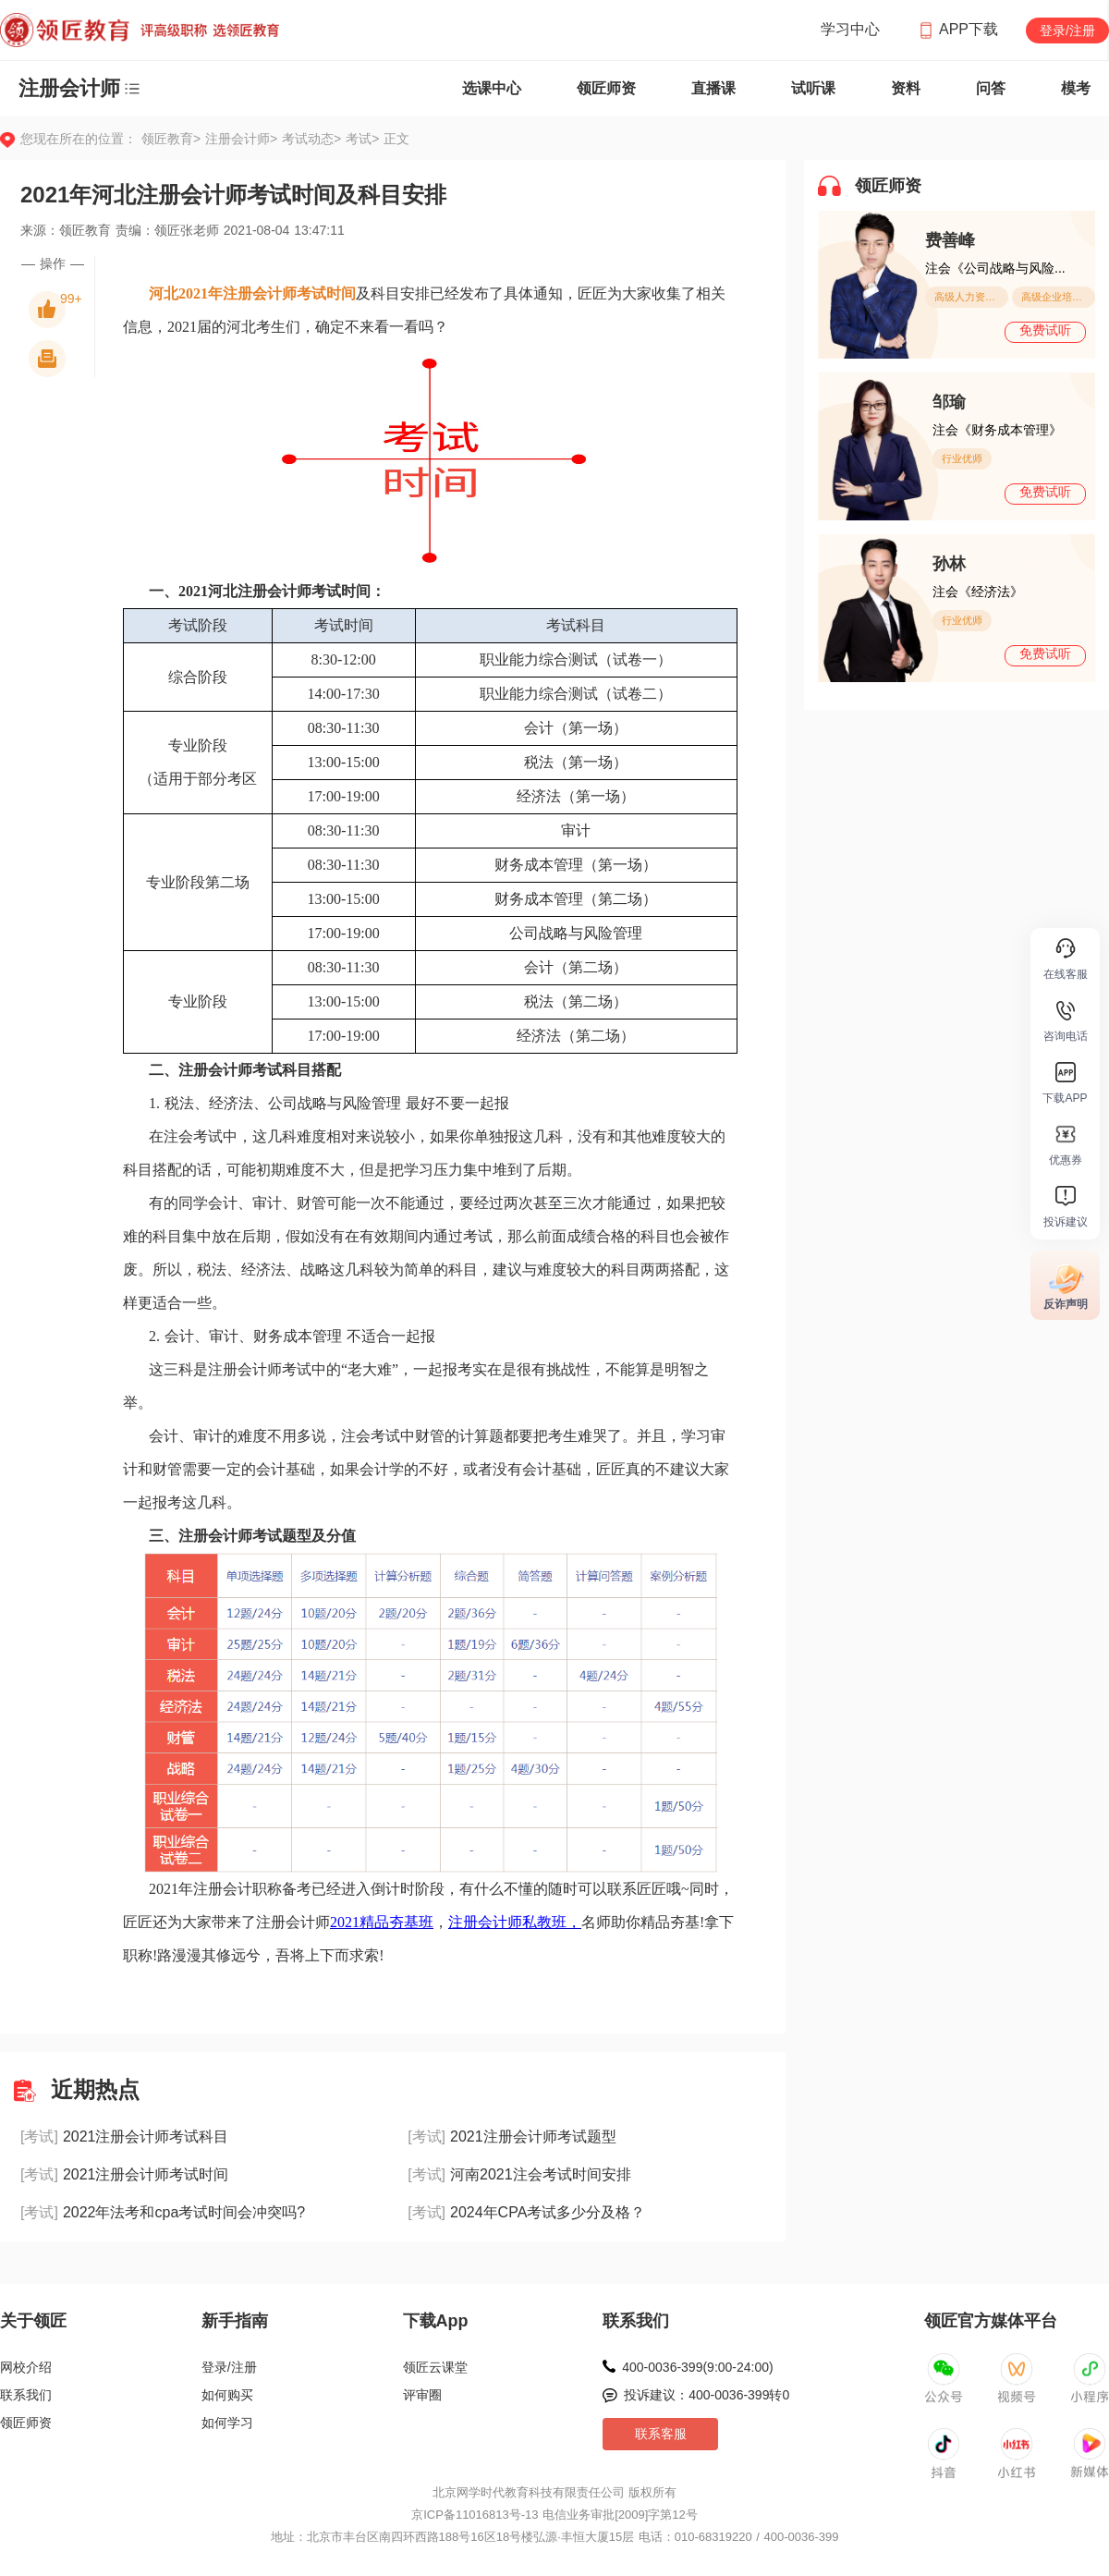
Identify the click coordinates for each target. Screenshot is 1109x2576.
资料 (905, 88)
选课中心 (491, 88)
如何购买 (227, 2394)
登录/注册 (1067, 30)
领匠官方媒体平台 (990, 2321)
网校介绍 (26, 2367)
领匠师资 (606, 88)
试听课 (813, 88)
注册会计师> (243, 138)
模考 (1076, 88)
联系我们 (26, 2394)
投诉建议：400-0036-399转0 (706, 2394)
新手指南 (234, 2321)
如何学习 (227, 2422)
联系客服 (661, 2433)
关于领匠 (33, 2321)
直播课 (713, 88)
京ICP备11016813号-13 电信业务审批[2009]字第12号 (554, 2514)
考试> (362, 138)
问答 (990, 88)
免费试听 (1045, 330)
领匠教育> (171, 138)
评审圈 (422, 2394)
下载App (436, 2321)
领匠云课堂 (435, 2367)
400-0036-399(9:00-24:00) (697, 2367)
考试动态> (314, 138)
